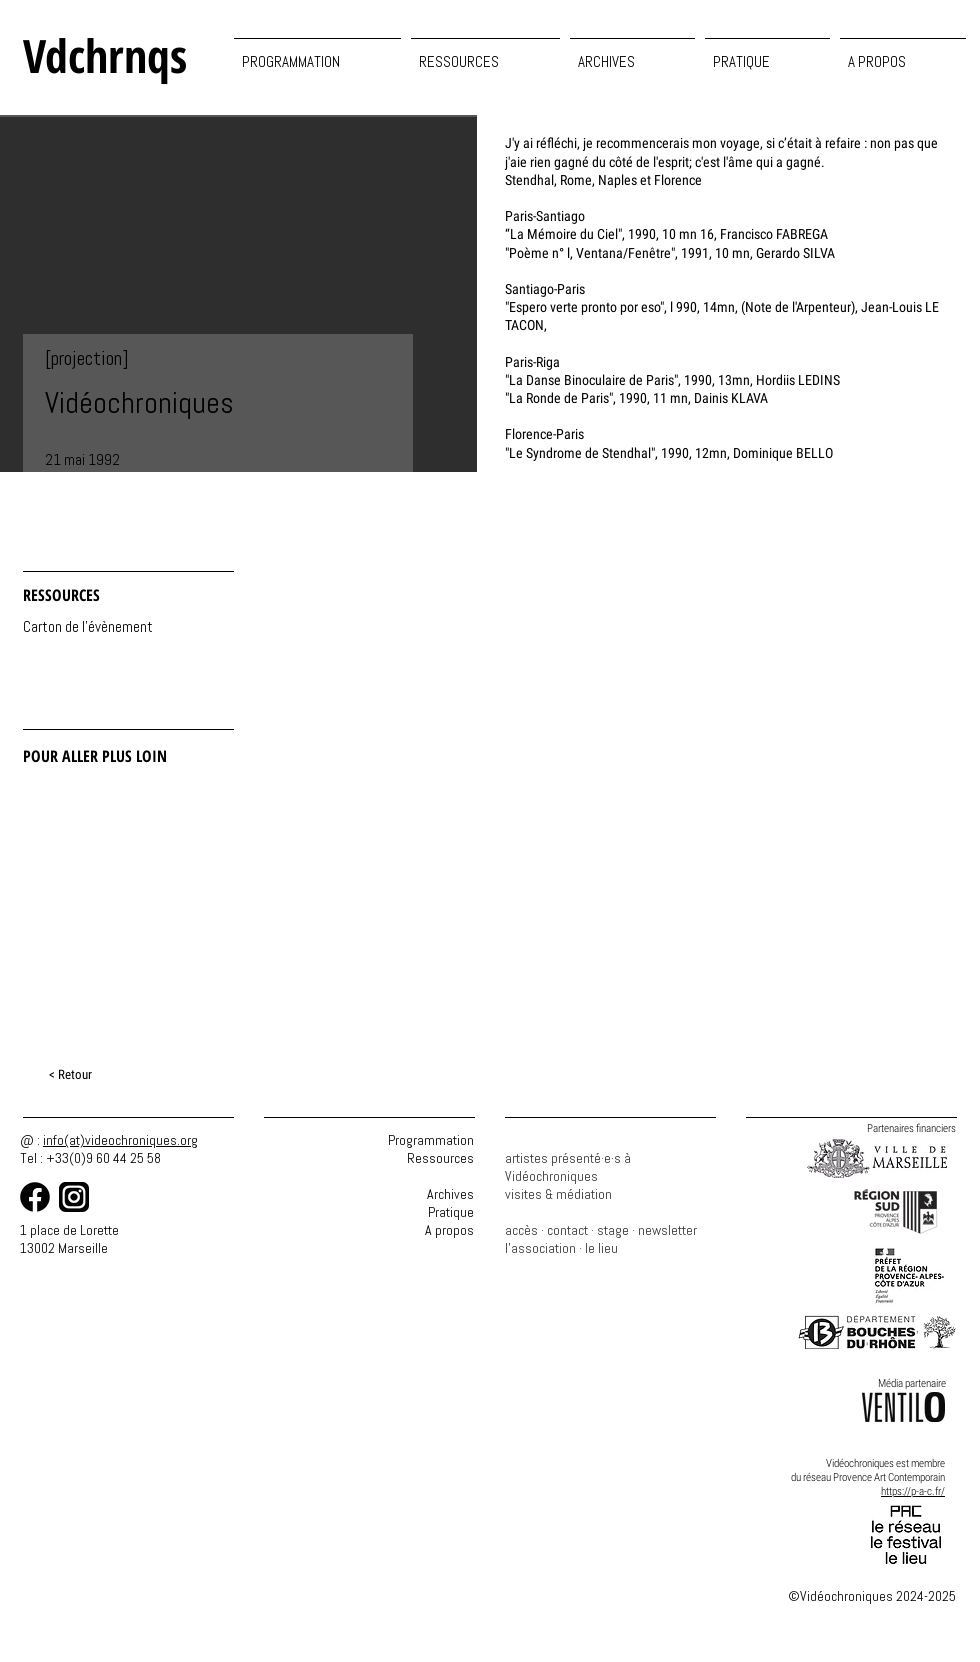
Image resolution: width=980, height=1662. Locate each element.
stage (613, 1230)
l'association (540, 1248)
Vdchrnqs (105, 55)
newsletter (667, 1230)
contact (567, 1230)
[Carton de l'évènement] (87, 627)
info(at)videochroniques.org (120, 1140)
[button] (485, 53)
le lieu (601, 1248)
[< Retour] (72, 1075)
